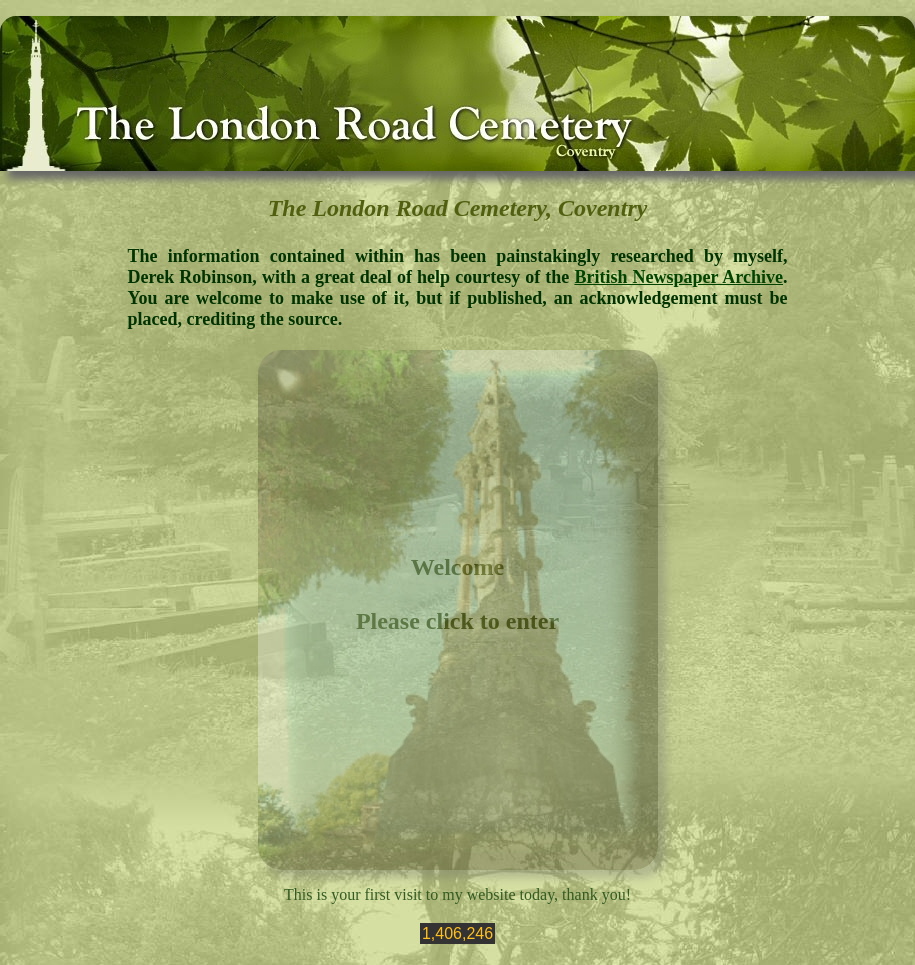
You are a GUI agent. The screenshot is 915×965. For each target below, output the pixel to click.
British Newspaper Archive (678, 277)
